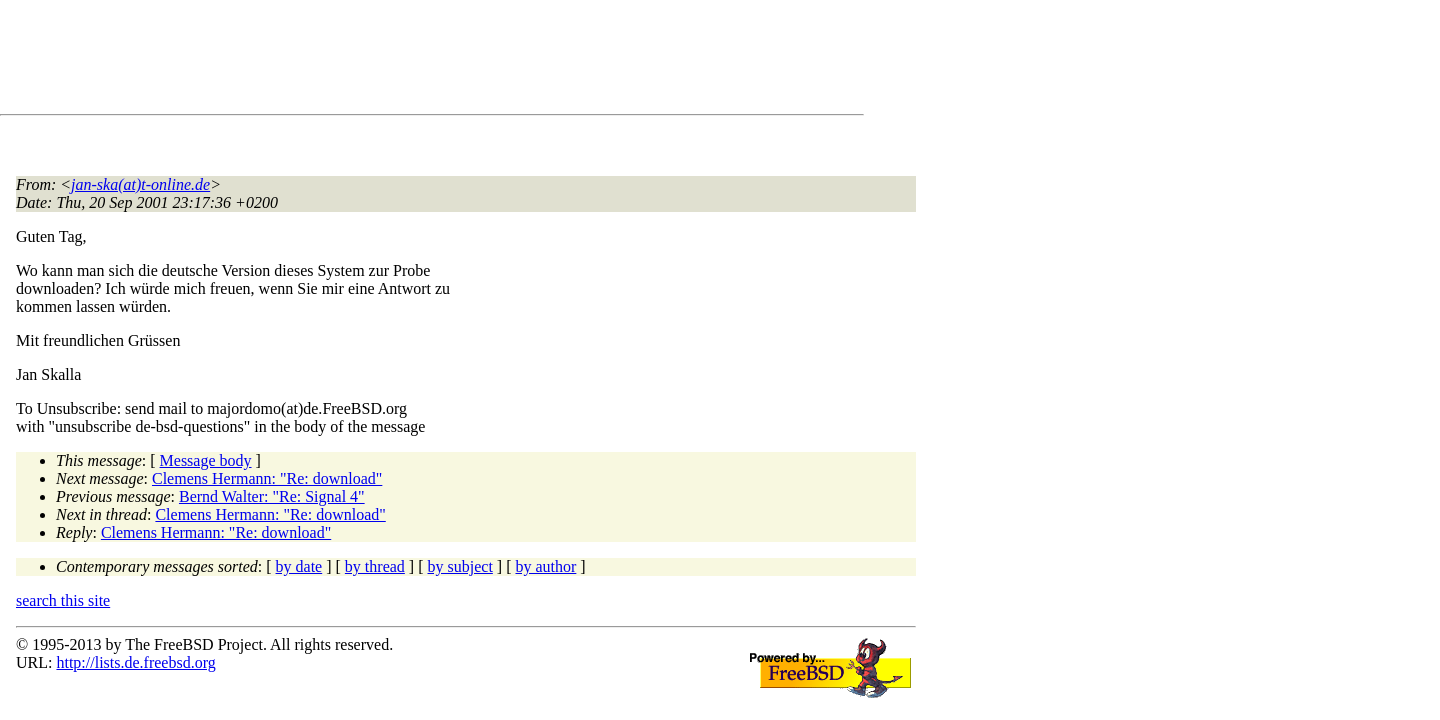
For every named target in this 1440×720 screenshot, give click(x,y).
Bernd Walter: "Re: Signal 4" (272, 496)
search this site (63, 600)
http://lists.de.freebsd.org (135, 662)
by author (545, 566)
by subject (460, 566)
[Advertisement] (380, 61)
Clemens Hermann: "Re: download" (267, 478)
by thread (375, 566)
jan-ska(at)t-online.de (140, 184)
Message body (206, 460)
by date (299, 566)
